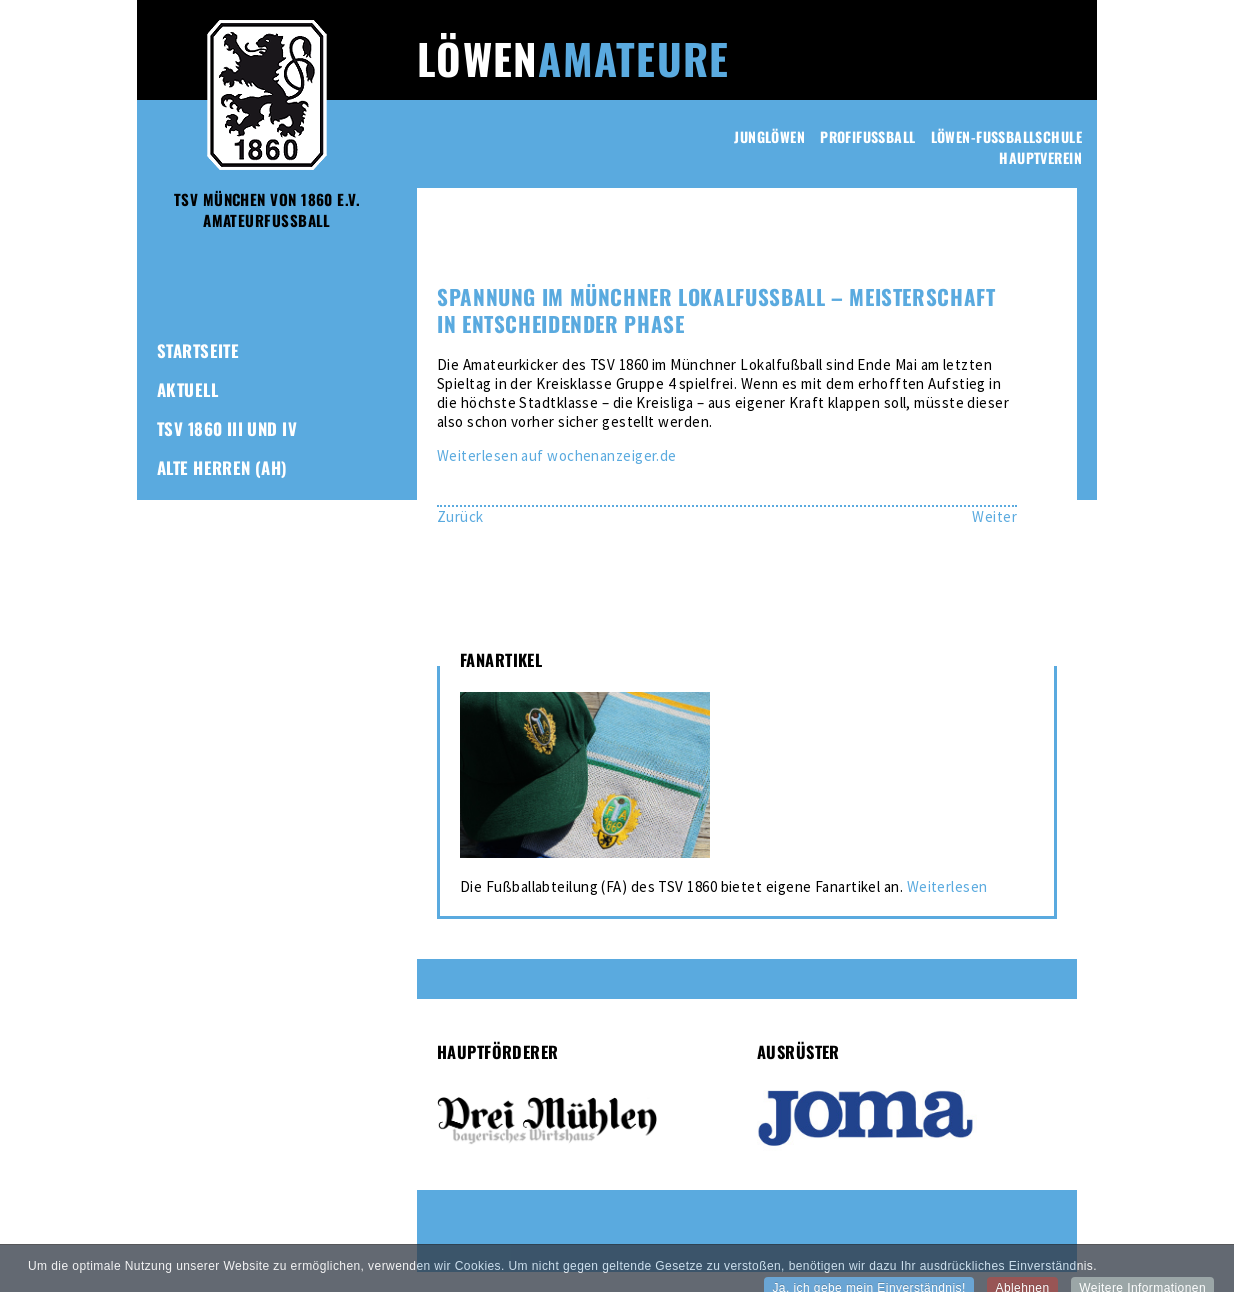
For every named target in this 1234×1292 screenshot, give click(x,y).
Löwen (573, 58)
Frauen (185, 506)
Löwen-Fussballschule (1006, 136)
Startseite (198, 350)
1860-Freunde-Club (231, 584)
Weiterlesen (947, 886)
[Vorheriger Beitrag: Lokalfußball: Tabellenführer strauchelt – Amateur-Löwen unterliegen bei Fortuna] (460, 516)
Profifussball (867, 136)
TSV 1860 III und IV (227, 428)
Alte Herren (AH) (222, 467)
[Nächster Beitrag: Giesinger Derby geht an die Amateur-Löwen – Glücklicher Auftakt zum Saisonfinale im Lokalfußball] (994, 516)
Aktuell (187, 389)
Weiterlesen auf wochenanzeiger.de (557, 455)
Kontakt (189, 623)
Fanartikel (199, 545)
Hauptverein (1040, 157)
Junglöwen (769, 136)
